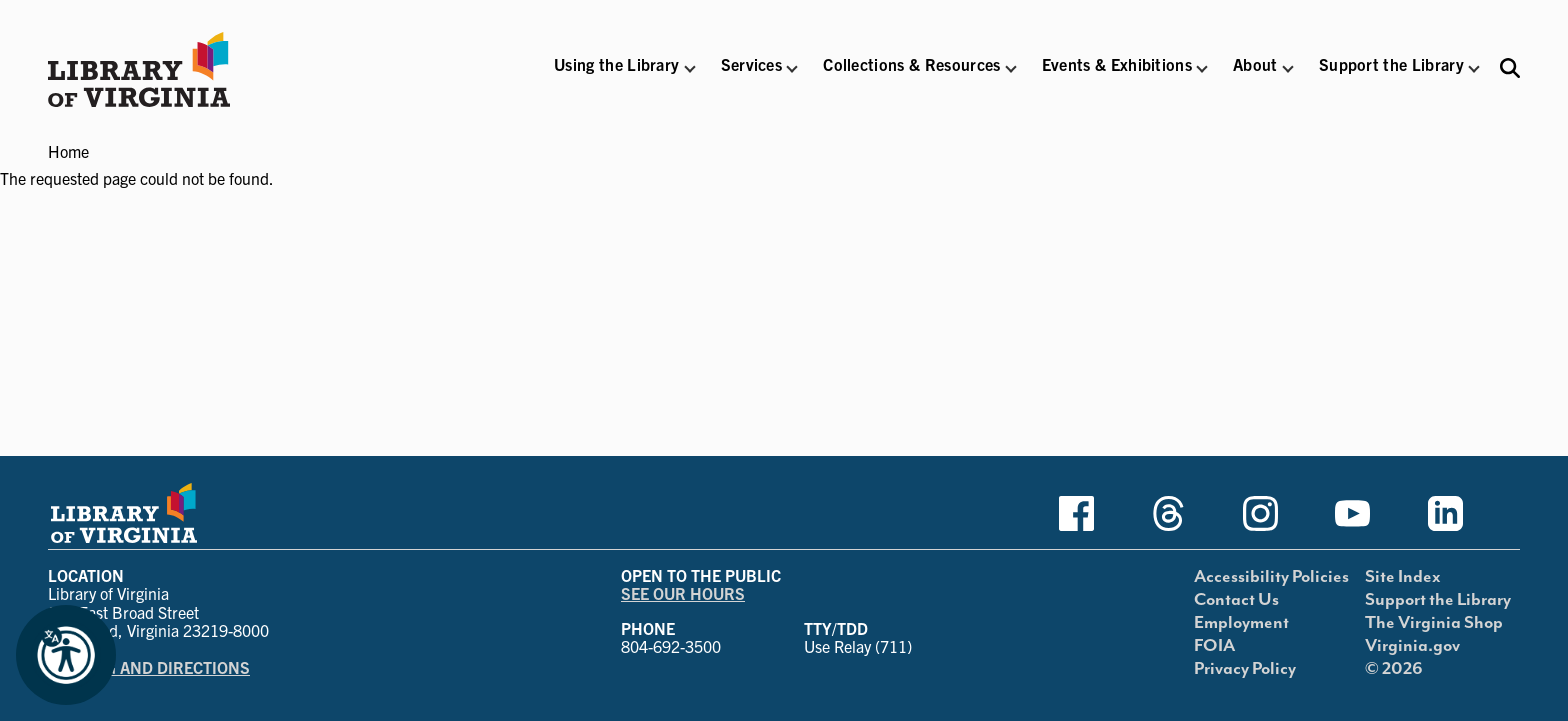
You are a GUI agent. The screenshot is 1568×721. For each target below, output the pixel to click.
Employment (1241, 623)
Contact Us (1236, 600)
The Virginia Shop (1434, 623)
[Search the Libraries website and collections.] (1510, 67)
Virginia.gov (1412, 646)
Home (68, 151)
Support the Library (1438, 600)
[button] (616, 77)
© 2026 (1394, 669)
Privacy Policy (1245, 669)
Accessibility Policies (1271, 577)
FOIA (1214, 646)
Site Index (1403, 577)
